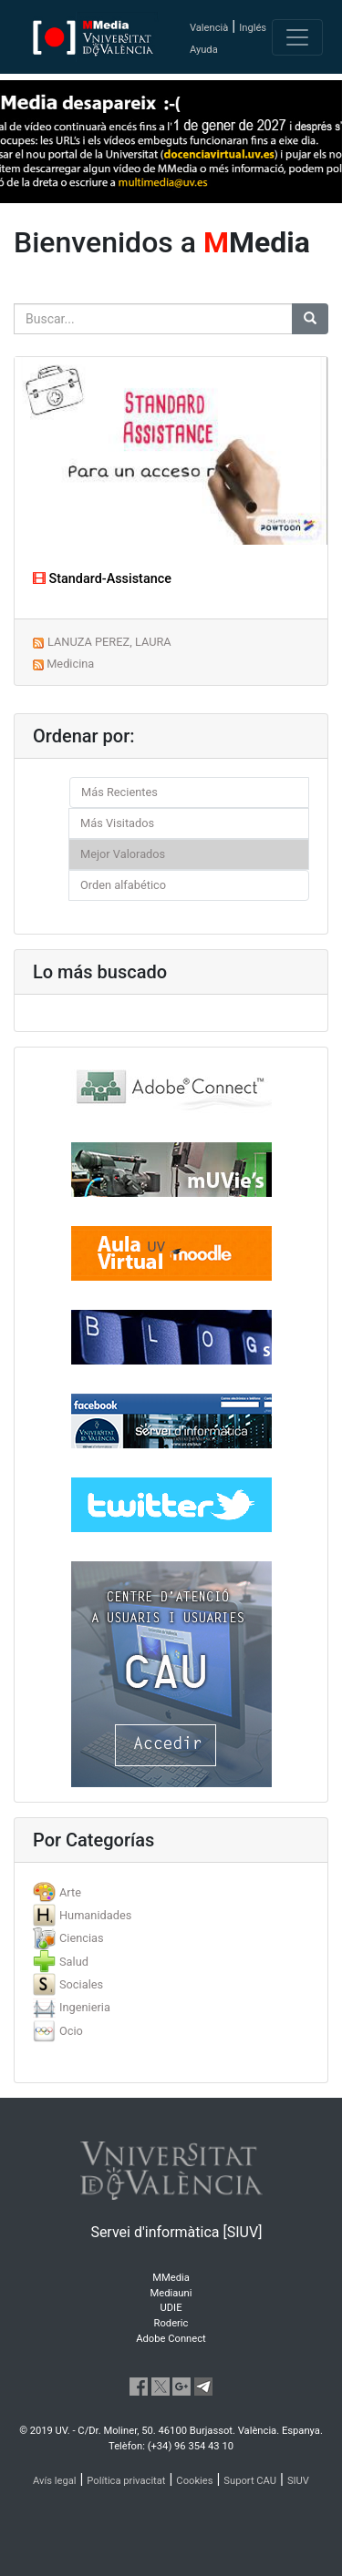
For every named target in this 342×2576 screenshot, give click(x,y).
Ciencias (81, 1938)
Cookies (194, 2481)
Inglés (252, 28)
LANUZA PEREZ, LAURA (109, 642)
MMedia (171, 2278)
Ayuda (204, 50)
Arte (70, 1892)
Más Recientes (119, 792)
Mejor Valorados (122, 854)
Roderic (171, 2323)
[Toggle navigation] (297, 37)
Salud (73, 1961)
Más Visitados (117, 823)
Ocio (71, 2031)
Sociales (81, 1984)
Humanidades (95, 1915)
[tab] (171, 1892)
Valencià (209, 28)
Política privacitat (126, 2481)
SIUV (298, 2481)
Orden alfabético (123, 885)
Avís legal (55, 2481)
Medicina (70, 663)
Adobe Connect (170, 2339)
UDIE (171, 2308)
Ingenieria (84, 2007)
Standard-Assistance (102, 579)
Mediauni (171, 2293)
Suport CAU (249, 2481)
